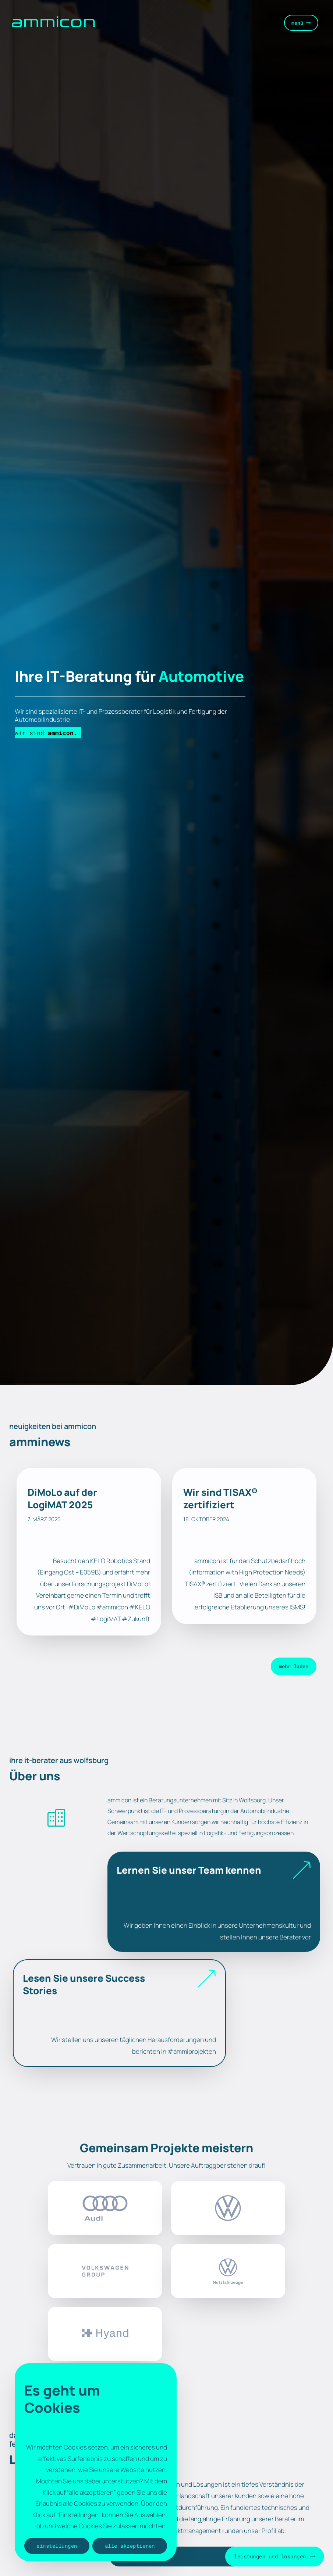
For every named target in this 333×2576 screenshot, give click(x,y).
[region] (96, 2462)
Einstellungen (56, 2545)
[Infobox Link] (214, 1902)
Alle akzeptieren (130, 2545)
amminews (40, 1442)
